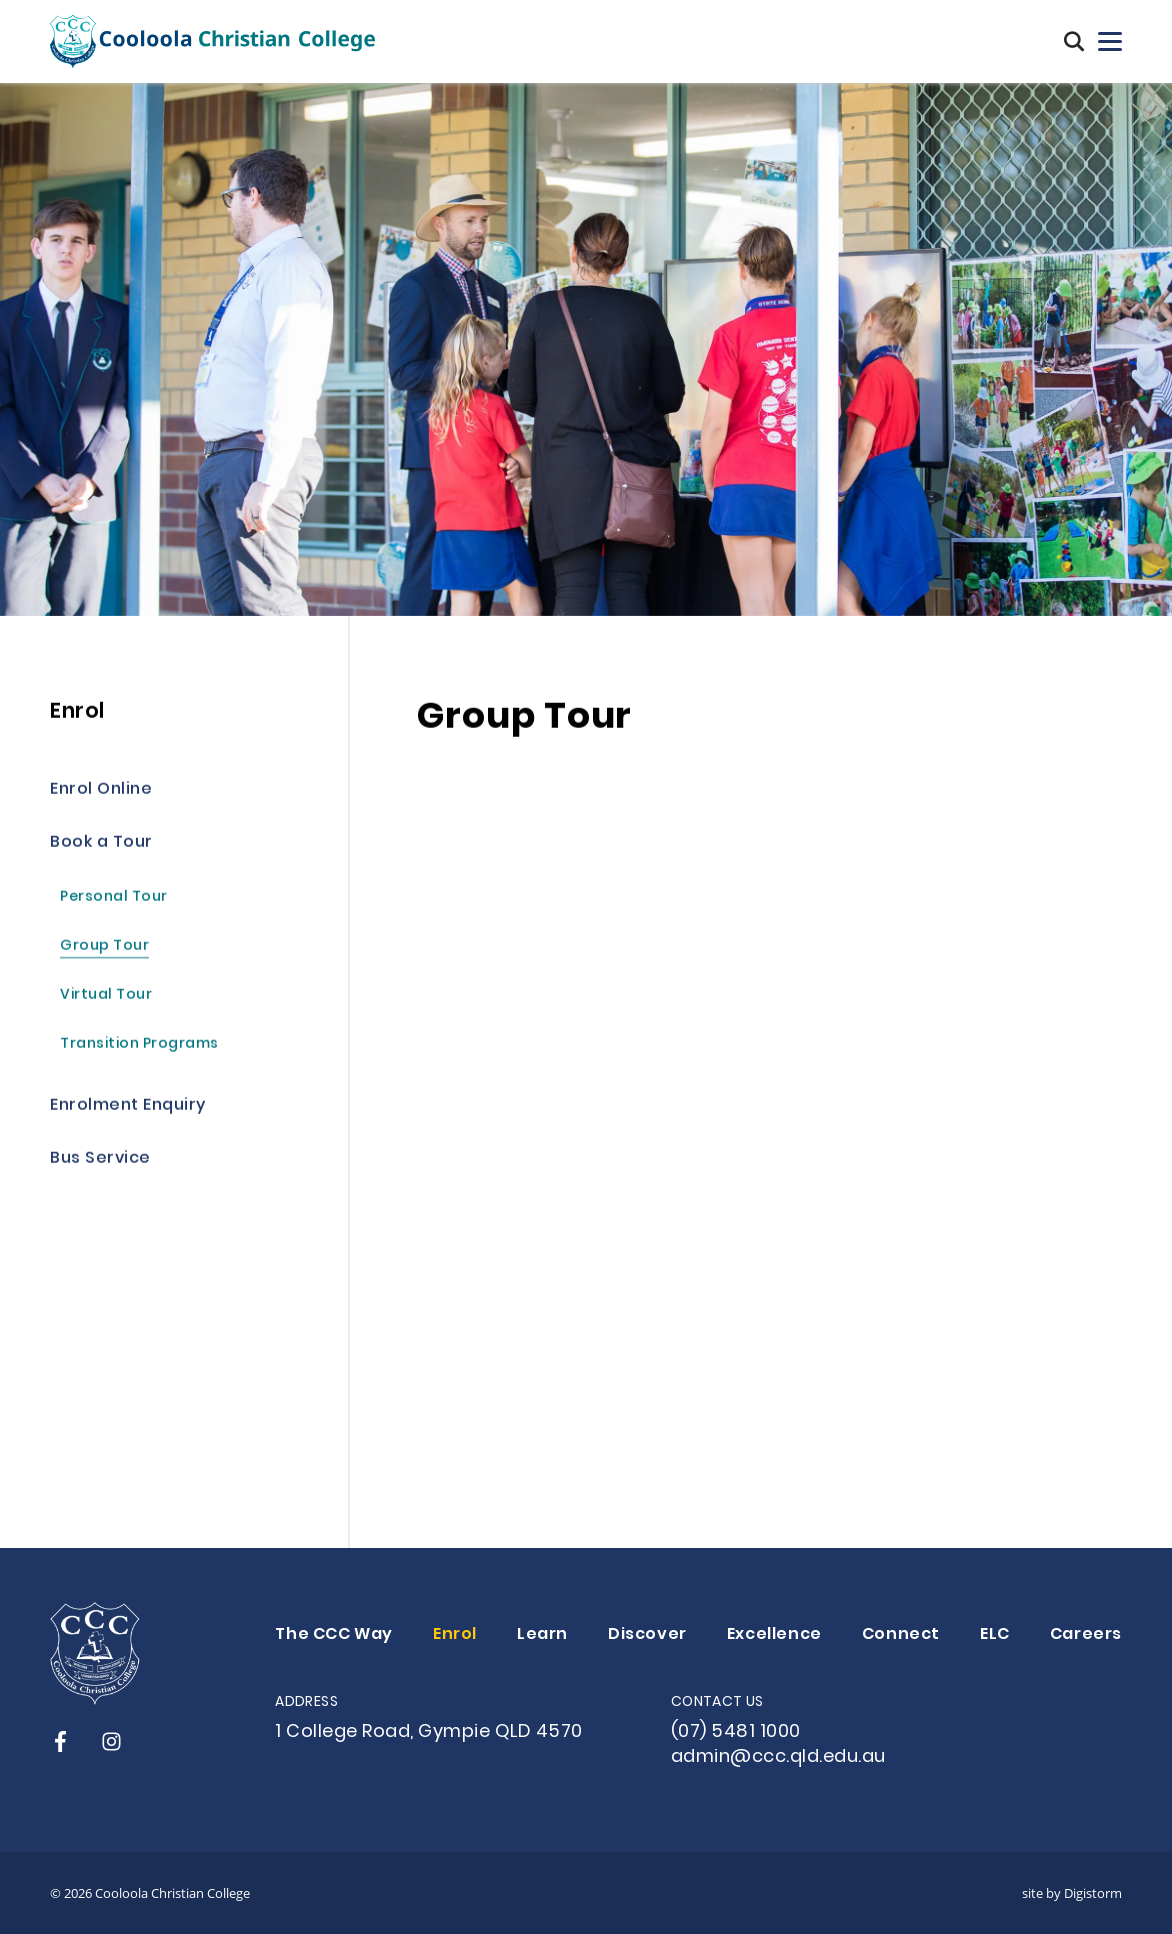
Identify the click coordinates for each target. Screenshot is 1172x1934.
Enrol (455, 1635)
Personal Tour (114, 899)
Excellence (774, 1635)
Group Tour (104, 948)
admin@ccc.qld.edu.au (778, 1757)
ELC (995, 1635)
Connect (901, 1635)
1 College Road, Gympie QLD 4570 (429, 1732)
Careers (1086, 1635)
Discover (647, 1635)
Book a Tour (101, 844)
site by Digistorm (1072, 1893)
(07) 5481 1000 (736, 1732)
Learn (542, 1635)
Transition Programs (139, 1046)
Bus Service (100, 1160)
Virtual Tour (106, 997)
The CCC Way (334, 1635)
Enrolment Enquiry (128, 1107)
